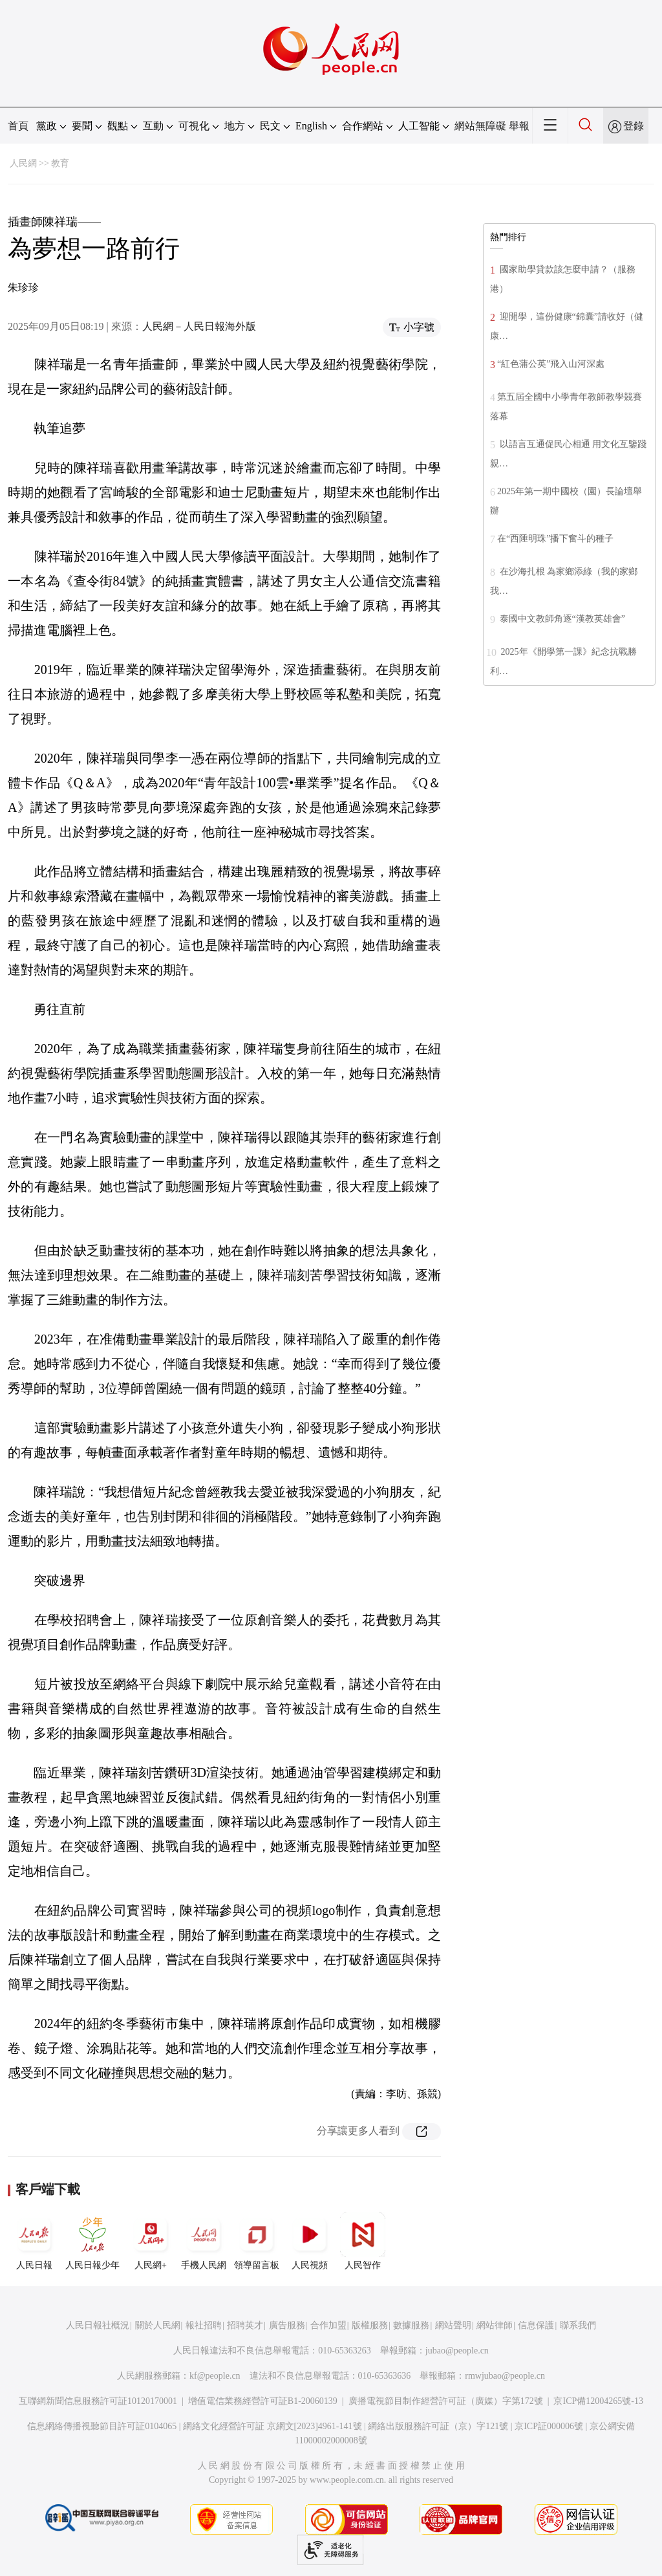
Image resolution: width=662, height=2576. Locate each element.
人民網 (23, 163)
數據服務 (411, 2325)
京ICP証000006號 (549, 2426)
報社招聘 (204, 2325)
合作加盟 (328, 2325)
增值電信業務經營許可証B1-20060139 (262, 2401)
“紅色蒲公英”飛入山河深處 (550, 364)
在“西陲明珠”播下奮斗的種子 (555, 538)
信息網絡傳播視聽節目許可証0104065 (101, 2426)
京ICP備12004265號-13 (598, 2401)
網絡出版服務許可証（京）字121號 (438, 2426)
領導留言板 (256, 2241)
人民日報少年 (92, 2241)
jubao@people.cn (457, 2350)
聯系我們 (578, 2325)
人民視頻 (309, 2241)
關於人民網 (157, 2325)
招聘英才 (245, 2325)
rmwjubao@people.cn (505, 2376)
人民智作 (362, 2241)
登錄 (633, 125)
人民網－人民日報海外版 (199, 326)
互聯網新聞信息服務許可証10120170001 (98, 2401)
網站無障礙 (480, 125)
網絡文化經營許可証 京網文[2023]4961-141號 (272, 2426)
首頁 (18, 125)
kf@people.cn (214, 2376)
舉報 (519, 125)
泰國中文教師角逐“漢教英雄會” (561, 619)
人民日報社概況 (97, 2325)
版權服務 (370, 2325)
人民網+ (150, 2241)
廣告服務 (287, 2325)
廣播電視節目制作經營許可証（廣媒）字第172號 (445, 2401)
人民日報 (34, 2241)
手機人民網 (203, 2241)
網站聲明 (453, 2325)
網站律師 (494, 2325)
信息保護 (536, 2325)
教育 (60, 163)
